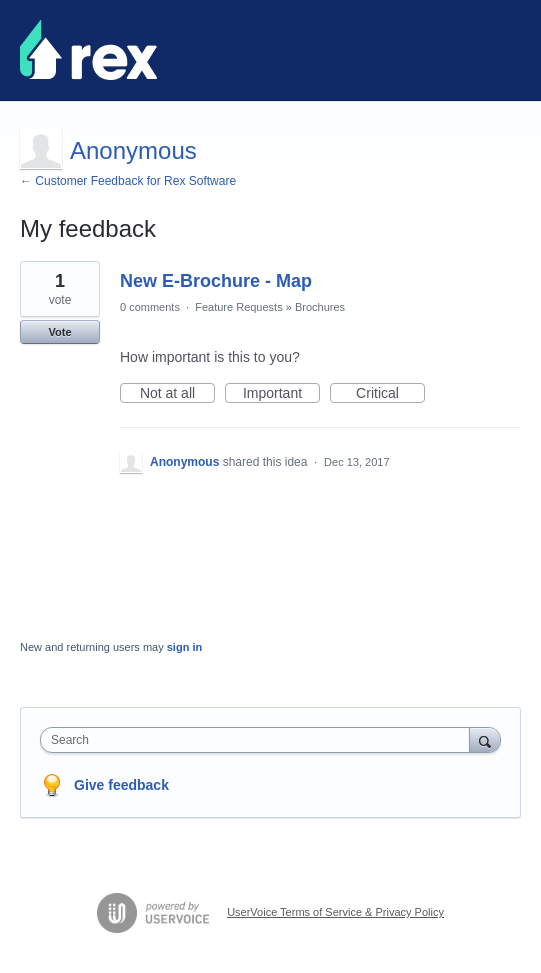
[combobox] (259, 740)
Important (281, 394)
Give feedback (121, 785)
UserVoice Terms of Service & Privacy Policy (335, 912)
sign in (184, 647)
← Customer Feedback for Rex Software (128, 181)
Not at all (177, 394)
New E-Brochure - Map (216, 281)
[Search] (485, 739)
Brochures (320, 307)
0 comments (150, 307)
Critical (390, 394)
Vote (59, 332)
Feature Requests (238, 307)
